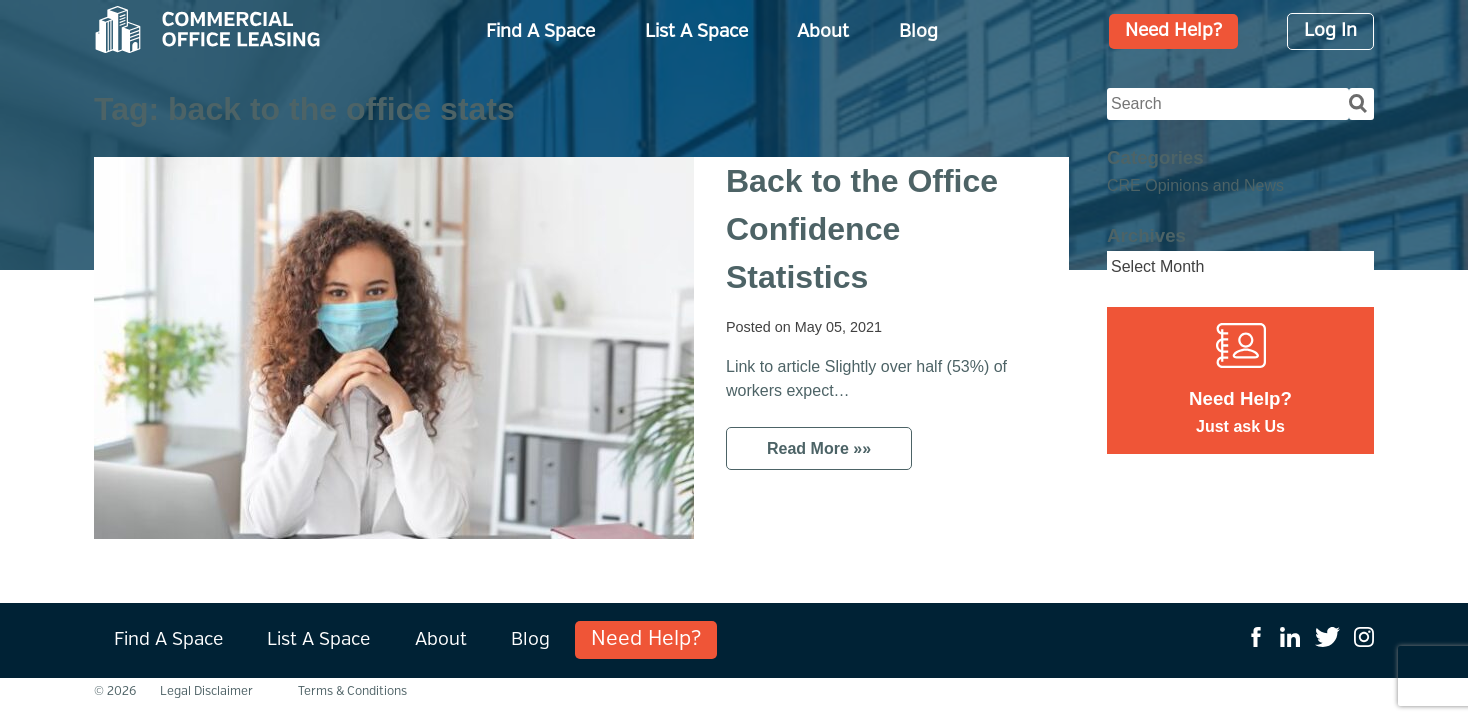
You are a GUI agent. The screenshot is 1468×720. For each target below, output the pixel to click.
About (823, 32)
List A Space (696, 32)
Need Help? (1173, 32)
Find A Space (540, 32)
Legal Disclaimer (206, 691)
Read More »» (819, 448)
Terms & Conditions (352, 691)
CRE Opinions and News (1195, 185)
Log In (1330, 32)
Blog (918, 32)
